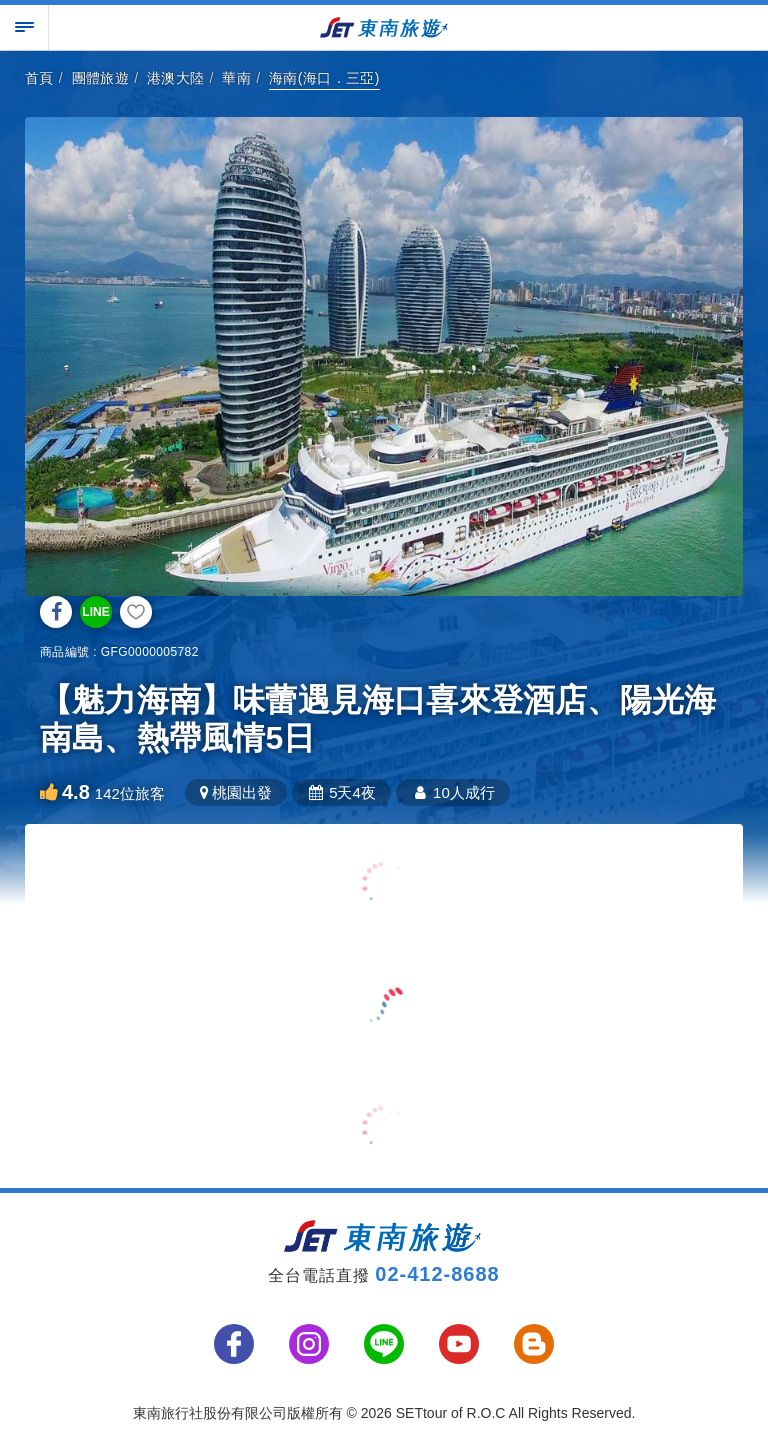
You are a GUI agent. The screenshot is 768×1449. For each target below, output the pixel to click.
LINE (95, 612)
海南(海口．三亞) (324, 78)
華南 (236, 78)
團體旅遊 (101, 78)
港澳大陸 (176, 78)
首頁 (39, 78)
